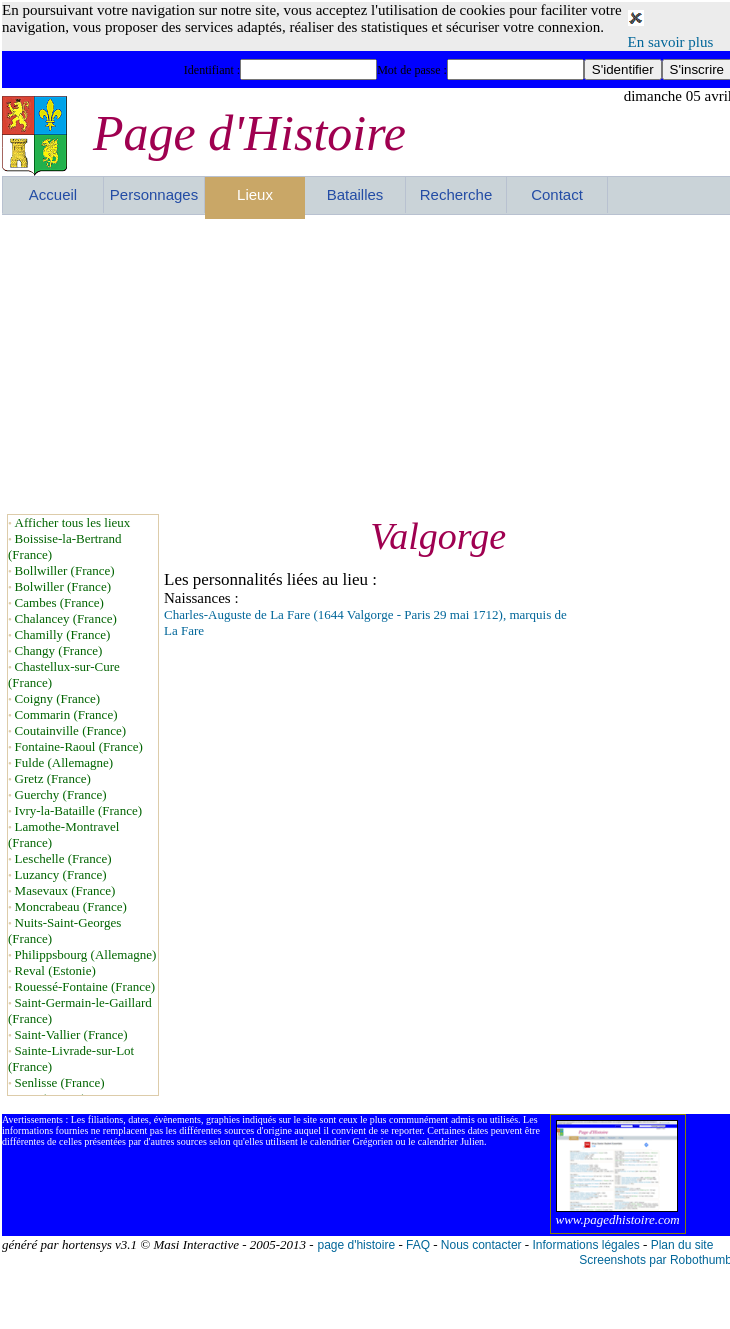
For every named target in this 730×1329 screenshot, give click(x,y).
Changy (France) (59, 650)
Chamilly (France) (63, 634)
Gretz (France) (53, 778)
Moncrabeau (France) (71, 906)
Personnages (154, 194)
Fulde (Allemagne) (64, 762)
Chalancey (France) (66, 618)
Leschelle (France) (63, 858)
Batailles (355, 194)
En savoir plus (671, 42)
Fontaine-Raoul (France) (79, 746)
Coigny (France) (58, 698)
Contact (557, 194)
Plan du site (682, 1245)
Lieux (255, 194)
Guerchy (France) (61, 794)
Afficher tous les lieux (73, 522)
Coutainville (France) (71, 730)
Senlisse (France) (60, 1082)
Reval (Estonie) (55, 970)
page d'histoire (356, 1245)
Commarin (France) (66, 714)
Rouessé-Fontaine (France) (85, 986)
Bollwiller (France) (65, 570)
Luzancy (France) (61, 874)
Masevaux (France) (65, 890)
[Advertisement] (313, 364)
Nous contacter (481, 1245)
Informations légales (585, 1245)
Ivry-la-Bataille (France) (78, 810)
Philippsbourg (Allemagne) (86, 954)
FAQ (418, 1245)
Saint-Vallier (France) (71, 1034)
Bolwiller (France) (63, 586)
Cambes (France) (59, 602)
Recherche (456, 194)
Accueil (53, 194)
